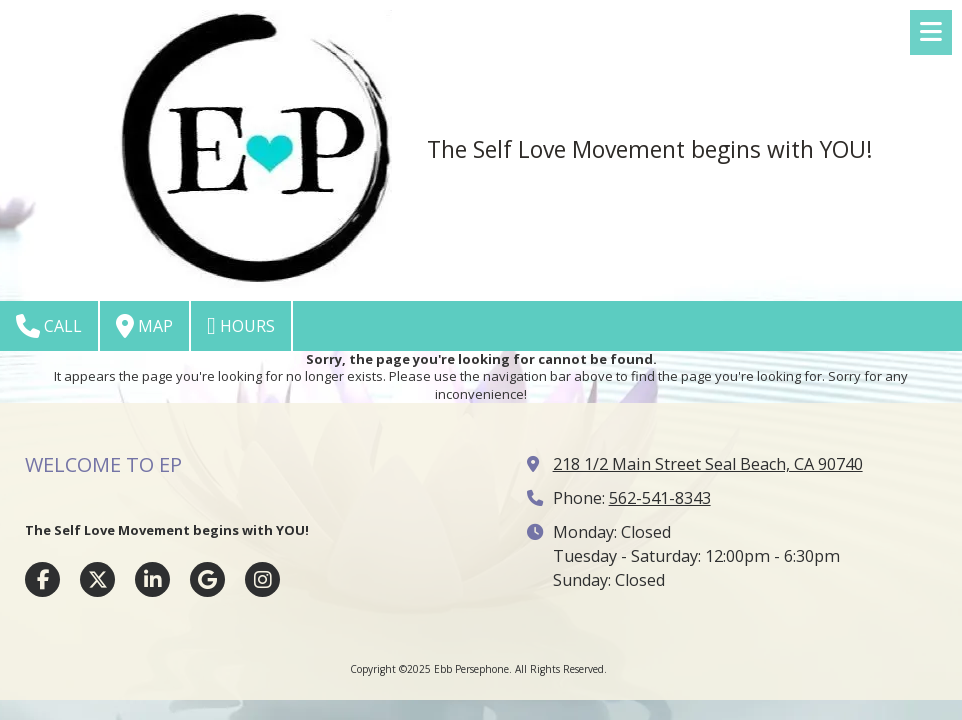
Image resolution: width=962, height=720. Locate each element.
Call (49, 326)
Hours (241, 326)
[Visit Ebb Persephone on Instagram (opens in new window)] (262, 579)
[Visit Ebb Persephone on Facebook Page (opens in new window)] (42, 579)
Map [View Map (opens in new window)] (144, 326)
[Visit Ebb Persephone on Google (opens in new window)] (207, 579)
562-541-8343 (660, 498)
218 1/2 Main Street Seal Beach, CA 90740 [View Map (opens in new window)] (708, 464)
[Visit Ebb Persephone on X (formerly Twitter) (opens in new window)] (97, 579)
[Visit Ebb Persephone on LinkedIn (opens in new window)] (152, 579)
